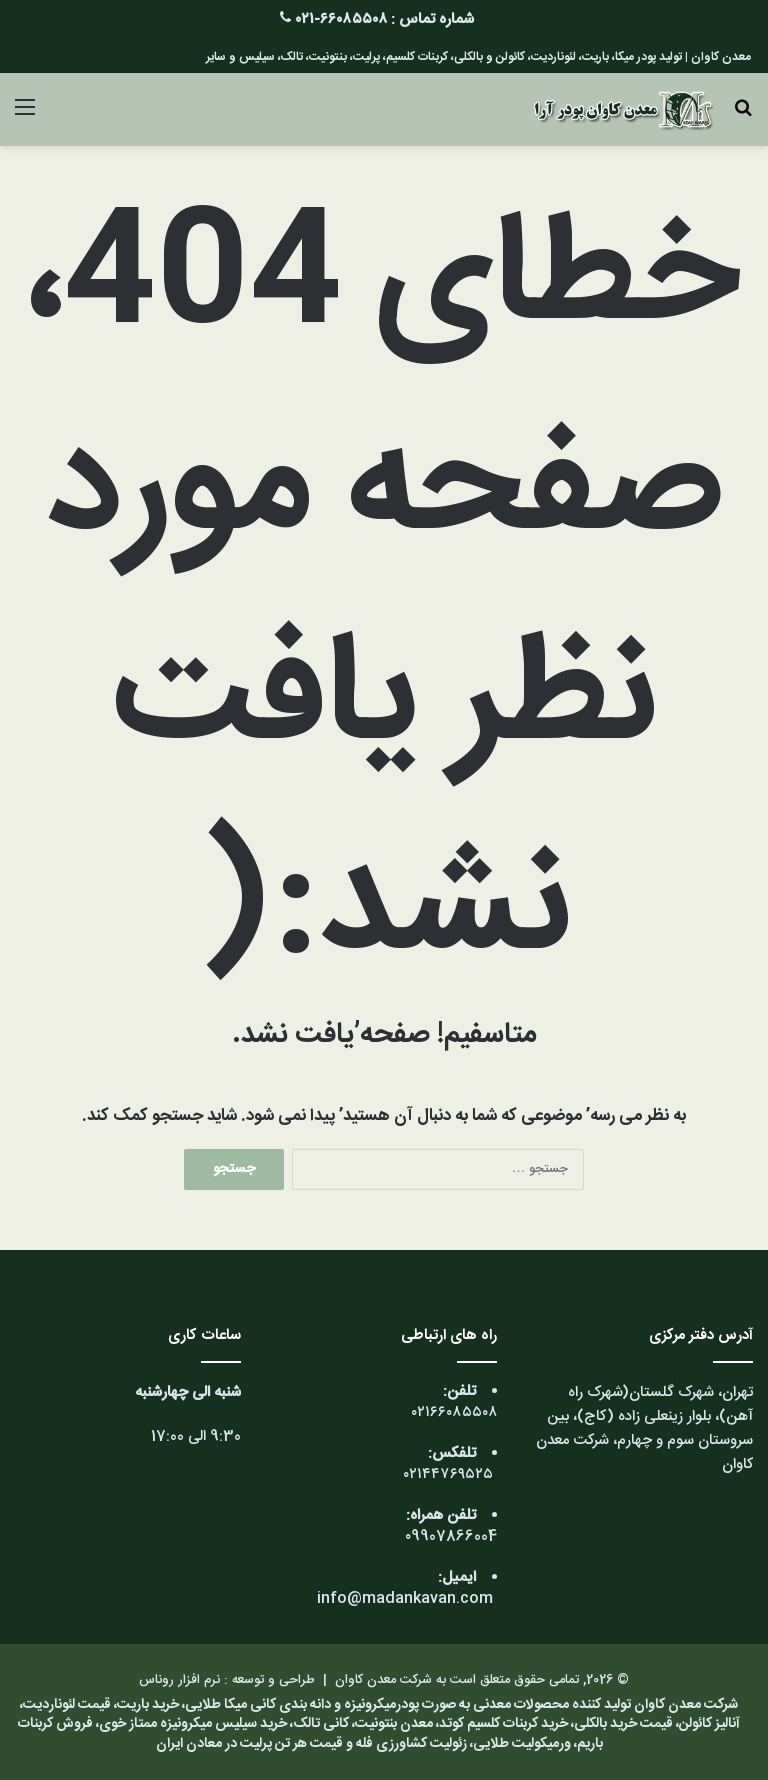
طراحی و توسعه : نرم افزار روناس (227, 1680)
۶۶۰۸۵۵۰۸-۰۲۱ (341, 19)
